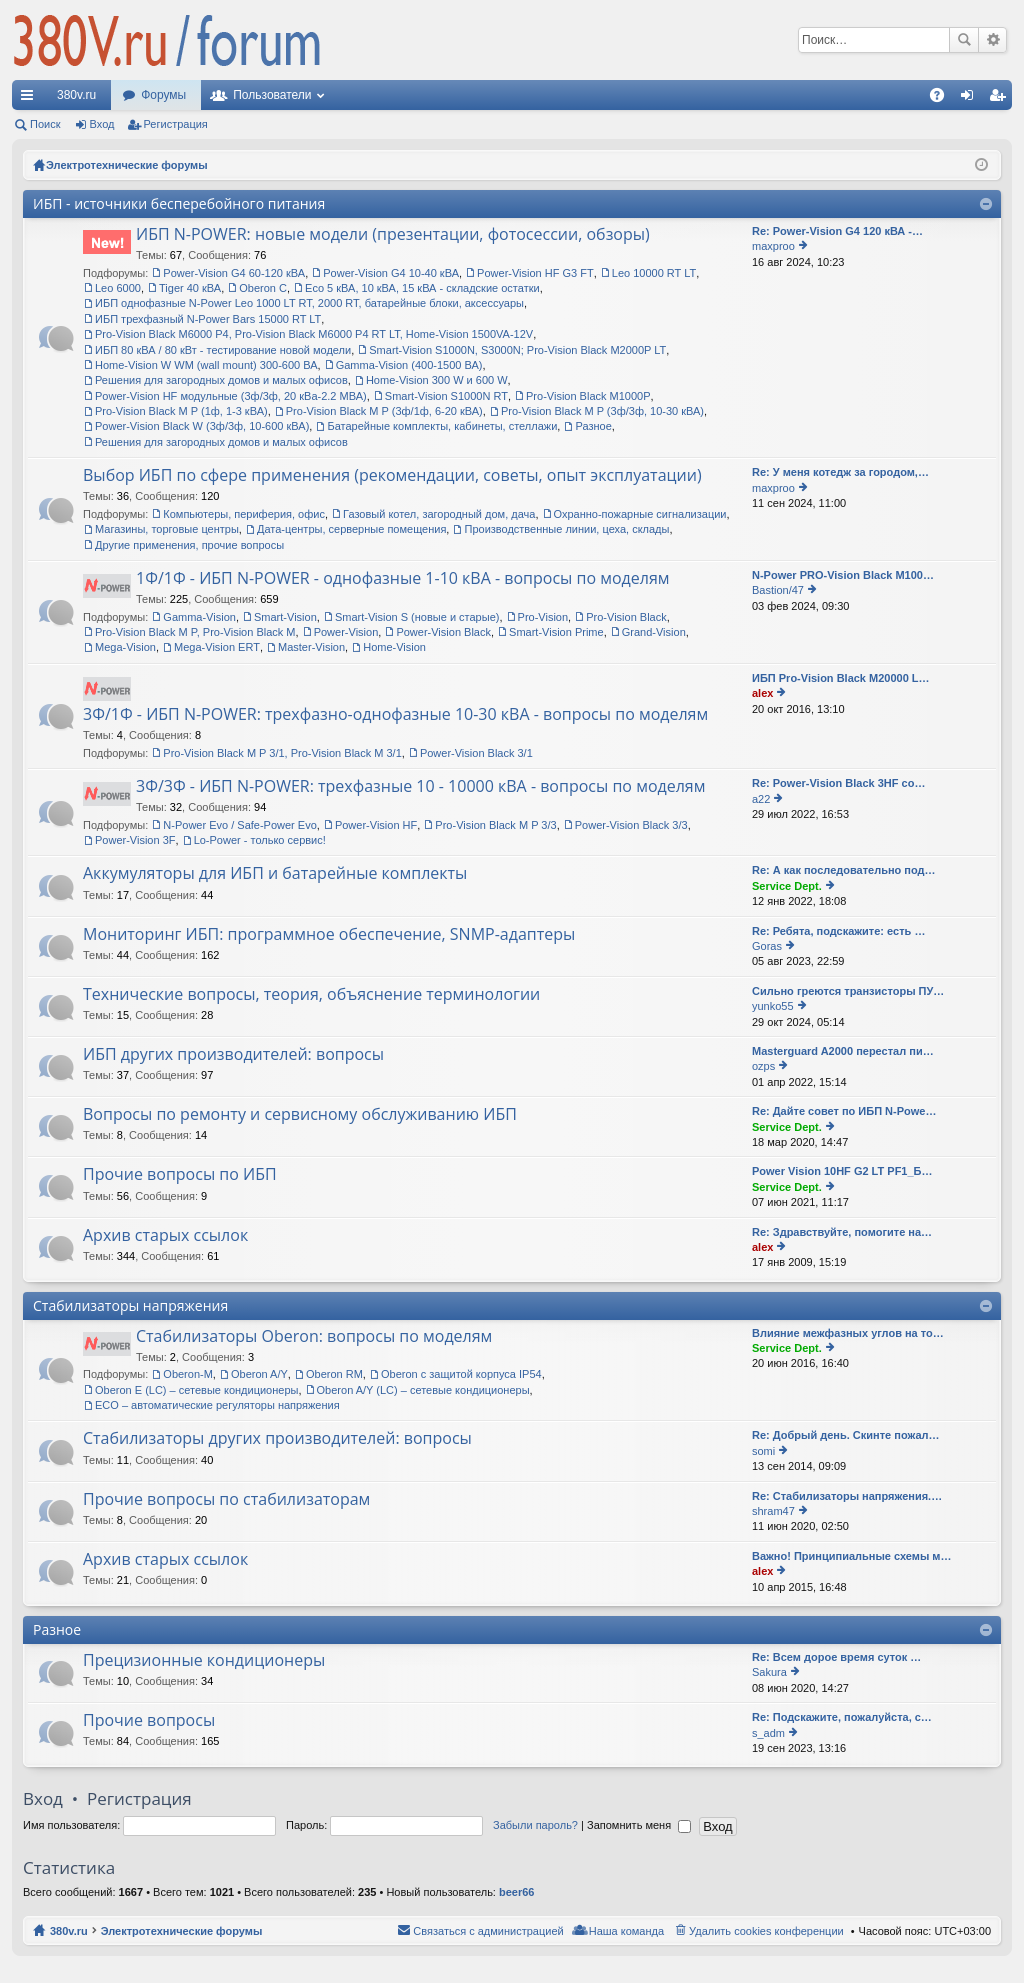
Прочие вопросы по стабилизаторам (226, 1500)
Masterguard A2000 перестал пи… (843, 1051)
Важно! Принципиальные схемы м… (852, 1556)
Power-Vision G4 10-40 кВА (391, 273)
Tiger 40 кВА (190, 288)
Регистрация (176, 124)
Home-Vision (394, 647)
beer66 (516, 1892)
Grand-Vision (654, 632)
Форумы (163, 95)
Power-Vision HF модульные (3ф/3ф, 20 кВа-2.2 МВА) (231, 396)
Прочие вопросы (149, 1721)
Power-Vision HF (376, 825)
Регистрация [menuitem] (1001, 99)
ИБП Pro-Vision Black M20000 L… (841, 678)
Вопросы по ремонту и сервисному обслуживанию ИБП (300, 1115)
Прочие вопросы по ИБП (180, 1175)
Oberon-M (188, 1374)
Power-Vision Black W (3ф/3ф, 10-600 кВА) (202, 426)
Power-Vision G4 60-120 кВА (234, 273)
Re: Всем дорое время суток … (836, 1657)
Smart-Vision (285, 617)
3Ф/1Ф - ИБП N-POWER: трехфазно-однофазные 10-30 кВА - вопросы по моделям (395, 715)
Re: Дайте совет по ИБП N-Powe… (844, 1111)
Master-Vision (311, 647)
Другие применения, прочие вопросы (189, 545)
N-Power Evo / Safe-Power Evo (239, 825)
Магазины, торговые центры (167, 529)
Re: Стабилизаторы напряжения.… (847, 1496)
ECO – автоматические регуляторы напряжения (217, 1405)
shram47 (773, 1511)
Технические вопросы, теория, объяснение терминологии (311, 995)
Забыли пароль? (535, 1825)
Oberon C (263, 288)
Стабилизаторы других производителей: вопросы (277, 1439)
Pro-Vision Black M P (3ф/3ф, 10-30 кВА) (602, 411)
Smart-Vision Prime (556, 632)
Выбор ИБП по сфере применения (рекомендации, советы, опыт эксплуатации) (392, 476)
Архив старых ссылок (165, 1236)
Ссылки (31, 99)
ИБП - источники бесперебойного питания (179, 203)
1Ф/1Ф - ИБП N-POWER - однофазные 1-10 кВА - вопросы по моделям (403, 579)
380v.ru (76, 95)
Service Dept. (787, 886)
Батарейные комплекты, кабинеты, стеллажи (442, 426)
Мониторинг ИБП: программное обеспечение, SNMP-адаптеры (329, 935)
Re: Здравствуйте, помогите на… (842, 1232)
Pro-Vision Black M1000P (588, 396)
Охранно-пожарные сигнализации (640, 514)
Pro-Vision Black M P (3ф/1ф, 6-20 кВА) (384, 411)
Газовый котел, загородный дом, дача (439, 514)
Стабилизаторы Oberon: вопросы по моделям (314, 1337)
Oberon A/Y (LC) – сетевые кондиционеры (423, 1390)
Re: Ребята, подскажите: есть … (838, 931)
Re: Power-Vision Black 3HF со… (838, 783)
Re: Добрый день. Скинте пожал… (846, 1435)
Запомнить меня (639, 1825)
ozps (763, 1066)
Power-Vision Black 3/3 (631, 825)
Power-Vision (346, 632)
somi (763, 1451)
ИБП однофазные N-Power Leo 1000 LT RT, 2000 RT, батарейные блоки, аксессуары (309, 303)
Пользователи (272, 95)
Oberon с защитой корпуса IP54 (461, 1374)
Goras (767, 946)
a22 (761, 799)
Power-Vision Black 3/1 (476, 753)
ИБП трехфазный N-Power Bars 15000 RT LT (208, 319)
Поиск (964, 40)
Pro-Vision (543, 617)
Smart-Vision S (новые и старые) (417, 617)
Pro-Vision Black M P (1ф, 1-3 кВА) (181, 411)
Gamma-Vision (199, 617)
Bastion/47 (778, 590)
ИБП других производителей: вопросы (233, 1055)
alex (762, 693)
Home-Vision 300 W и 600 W (437, 380)
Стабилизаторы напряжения (130, 1305)
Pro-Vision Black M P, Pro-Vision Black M (195, 632)
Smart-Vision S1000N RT (446, 396)
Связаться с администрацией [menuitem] (488, 1931)
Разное (593, 426)
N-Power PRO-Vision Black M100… (843, 575)
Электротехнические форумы (182, 1931)
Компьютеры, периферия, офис (244, 514)
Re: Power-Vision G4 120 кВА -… (837, 231)
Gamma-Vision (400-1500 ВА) (409, 365)
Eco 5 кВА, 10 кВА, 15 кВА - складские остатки (422, 288)
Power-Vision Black (443, 632)
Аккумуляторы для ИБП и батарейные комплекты (275, 874)
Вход (102, 124)
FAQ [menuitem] (943, 99)
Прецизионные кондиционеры (204, 1661)
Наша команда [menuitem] (626, 1931)
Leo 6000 (118, 288)
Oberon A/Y (259, 1374)
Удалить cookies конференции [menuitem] (766, 1931)
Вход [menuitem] (971, 99)
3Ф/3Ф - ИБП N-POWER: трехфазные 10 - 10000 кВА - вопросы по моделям (420, 787)
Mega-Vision (125, 647)
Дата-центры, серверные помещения (351, 529)
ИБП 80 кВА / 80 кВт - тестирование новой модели (223, 350)
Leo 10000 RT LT (654, 273)
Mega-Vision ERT (217, 647)
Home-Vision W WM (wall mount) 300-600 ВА (206, 365)
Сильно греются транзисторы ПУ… (848, 991)
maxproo (773, 246)
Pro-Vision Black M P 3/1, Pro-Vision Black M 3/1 (282, 753)
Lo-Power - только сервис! (260, 840)
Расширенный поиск (992, 40)
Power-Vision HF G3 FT (535, 273)
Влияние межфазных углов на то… (848, 1333)
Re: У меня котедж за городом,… (840, 472)
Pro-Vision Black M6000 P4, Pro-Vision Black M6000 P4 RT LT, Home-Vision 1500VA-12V (314, 334)
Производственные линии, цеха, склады (566, 529)
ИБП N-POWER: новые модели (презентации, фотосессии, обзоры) (393, 235)
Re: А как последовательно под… (844, 870)
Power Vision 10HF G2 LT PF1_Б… (842, 1171)
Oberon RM (334, 1374)
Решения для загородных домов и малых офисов (221, 380)
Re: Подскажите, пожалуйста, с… (842, 1717)
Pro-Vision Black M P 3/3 (495, 825)
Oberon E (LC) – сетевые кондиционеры (196, 1390)
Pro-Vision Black (626, 617)
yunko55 (773, 1006)
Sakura (769, 1672)
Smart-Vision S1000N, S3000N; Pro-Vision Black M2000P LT (517, 350)
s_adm (768, 1733)
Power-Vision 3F (135, 840)
